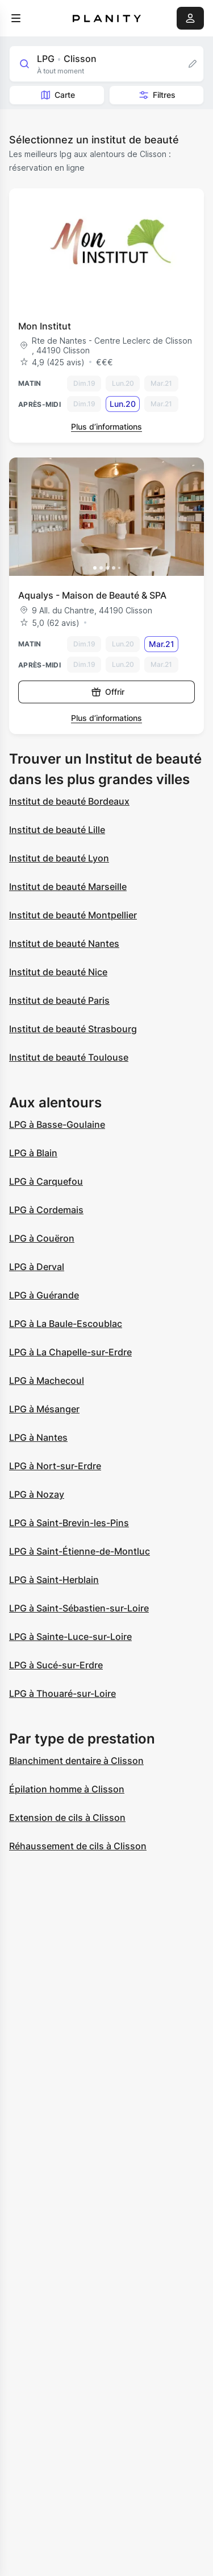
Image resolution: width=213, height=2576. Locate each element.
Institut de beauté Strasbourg (73, 1028)
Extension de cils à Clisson (67, 1817)
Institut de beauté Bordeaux (69, 801)
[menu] (16, 18)
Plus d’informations (106, 426)
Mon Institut (44, 326)
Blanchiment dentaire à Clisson (76, 1760)
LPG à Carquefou (46, 1181)
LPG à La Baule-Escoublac (65, 1323)
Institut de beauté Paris (59, 1000)
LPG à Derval (36, 1266)
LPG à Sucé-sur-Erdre (56, 1665)
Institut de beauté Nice (58, 972)
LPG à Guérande (44, 1295)
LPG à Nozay (36, 1494)
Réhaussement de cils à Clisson (78, 1846)
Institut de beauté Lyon (59, 858)
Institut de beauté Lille (57, 829)
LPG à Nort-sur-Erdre (55, 1466)
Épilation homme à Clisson (66, 1789)
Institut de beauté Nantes (64, 943)
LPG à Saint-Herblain (54, 1579)
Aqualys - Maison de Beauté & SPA (92, 595)
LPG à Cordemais (46, 1209)
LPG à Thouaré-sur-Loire (62, 1693)
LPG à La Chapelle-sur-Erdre (70, 1352)
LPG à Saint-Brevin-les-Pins (69, 1522)
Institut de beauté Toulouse (68, 1057)
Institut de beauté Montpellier (73, 915)
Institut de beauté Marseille (68, 886)
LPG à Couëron (41, 1238)
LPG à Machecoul (46, 1380)
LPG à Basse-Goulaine (57, 1124)
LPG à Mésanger (44, 1409)
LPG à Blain (33, 1153)
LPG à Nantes (38, 1437)
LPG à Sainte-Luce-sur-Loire (70, 1636)
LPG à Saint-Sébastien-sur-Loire (79, 1608)
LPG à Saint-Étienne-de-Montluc (79, 1551)
